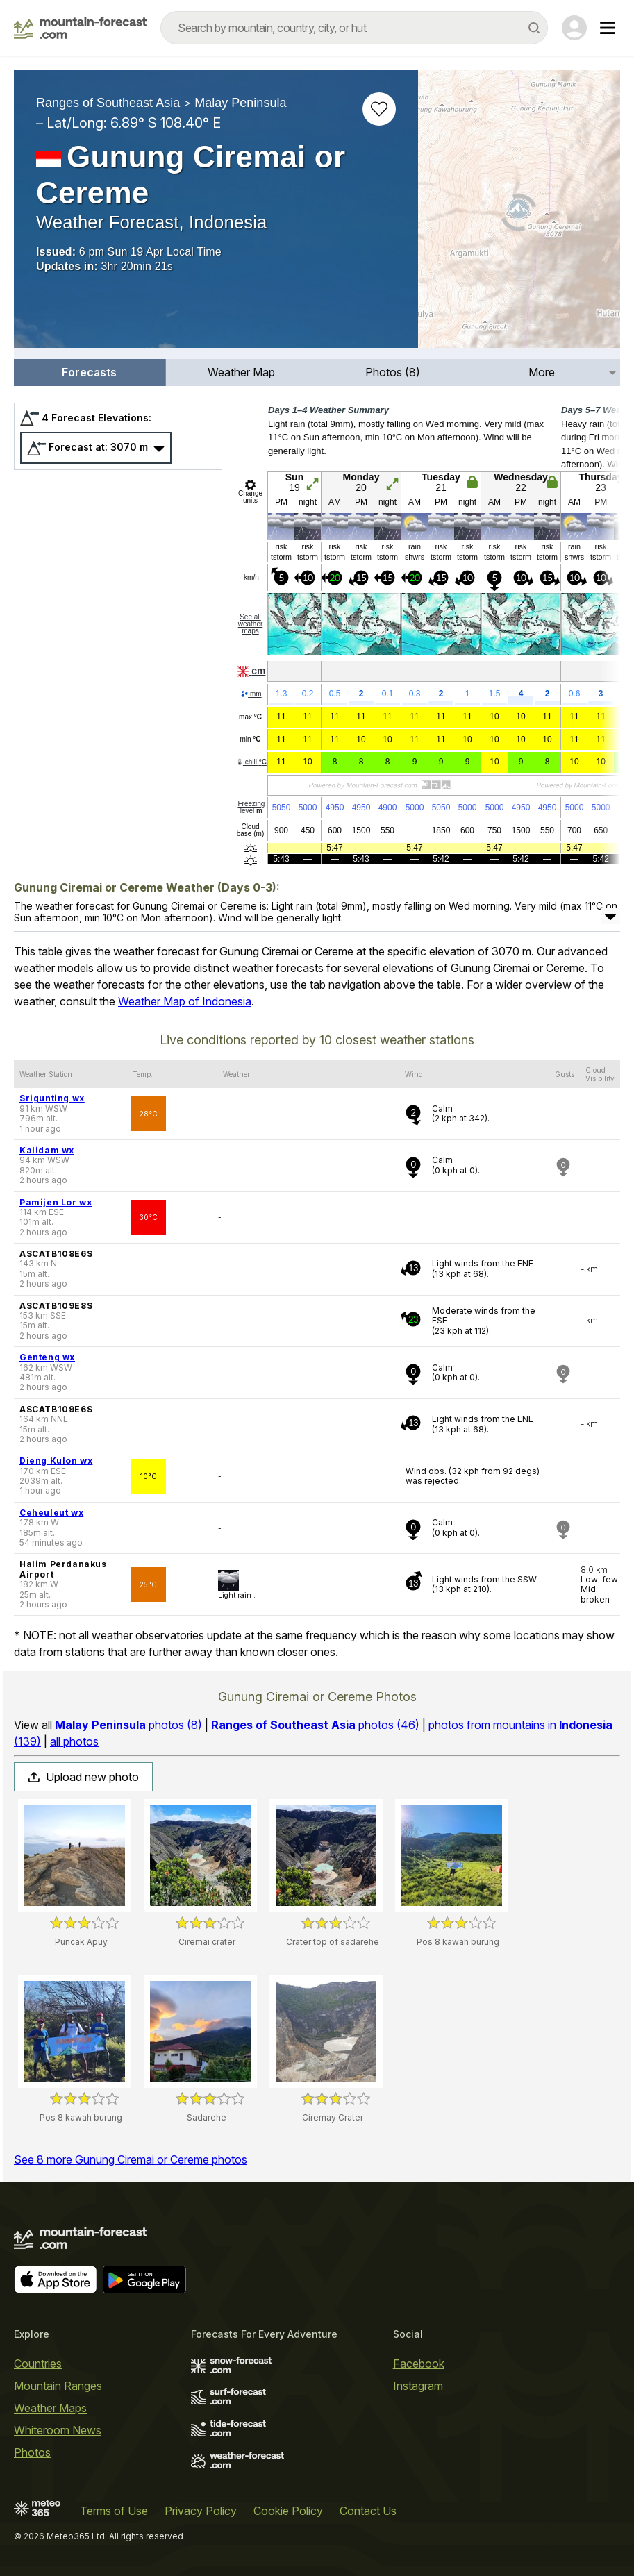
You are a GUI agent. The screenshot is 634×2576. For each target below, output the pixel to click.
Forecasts (89, 372)
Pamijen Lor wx (55, 1202)
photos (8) (128, 1725)
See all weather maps (250, 624)
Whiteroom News (57, 2430)
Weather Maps (50, 2408)
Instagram (418, 2386)
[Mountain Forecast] (80, 28)
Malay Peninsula (240, 103)
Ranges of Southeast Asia (108, 103)
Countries (38, 2363)
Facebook (418, 2363)
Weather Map (241, 372)
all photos (74, 1741)
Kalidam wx (46, 1150)
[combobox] (354, 27)
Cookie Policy (288, 2511)
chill (251, 762)
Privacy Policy (201, 2511)
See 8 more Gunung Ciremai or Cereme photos (130, 2159)
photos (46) (315, 1725)
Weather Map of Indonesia (184, 1001)
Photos (32, 2452)
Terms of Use (114, 2511)
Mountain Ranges (58, 2386)
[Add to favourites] (379, 109)
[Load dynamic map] (519, 214)
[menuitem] (90, 372)
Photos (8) (392, 372)
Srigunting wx (52, 1098)
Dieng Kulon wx (55, 1460)
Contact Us (368, 2511)
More (541, 372)
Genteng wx (47, 1357)
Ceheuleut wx (51, 1512)
